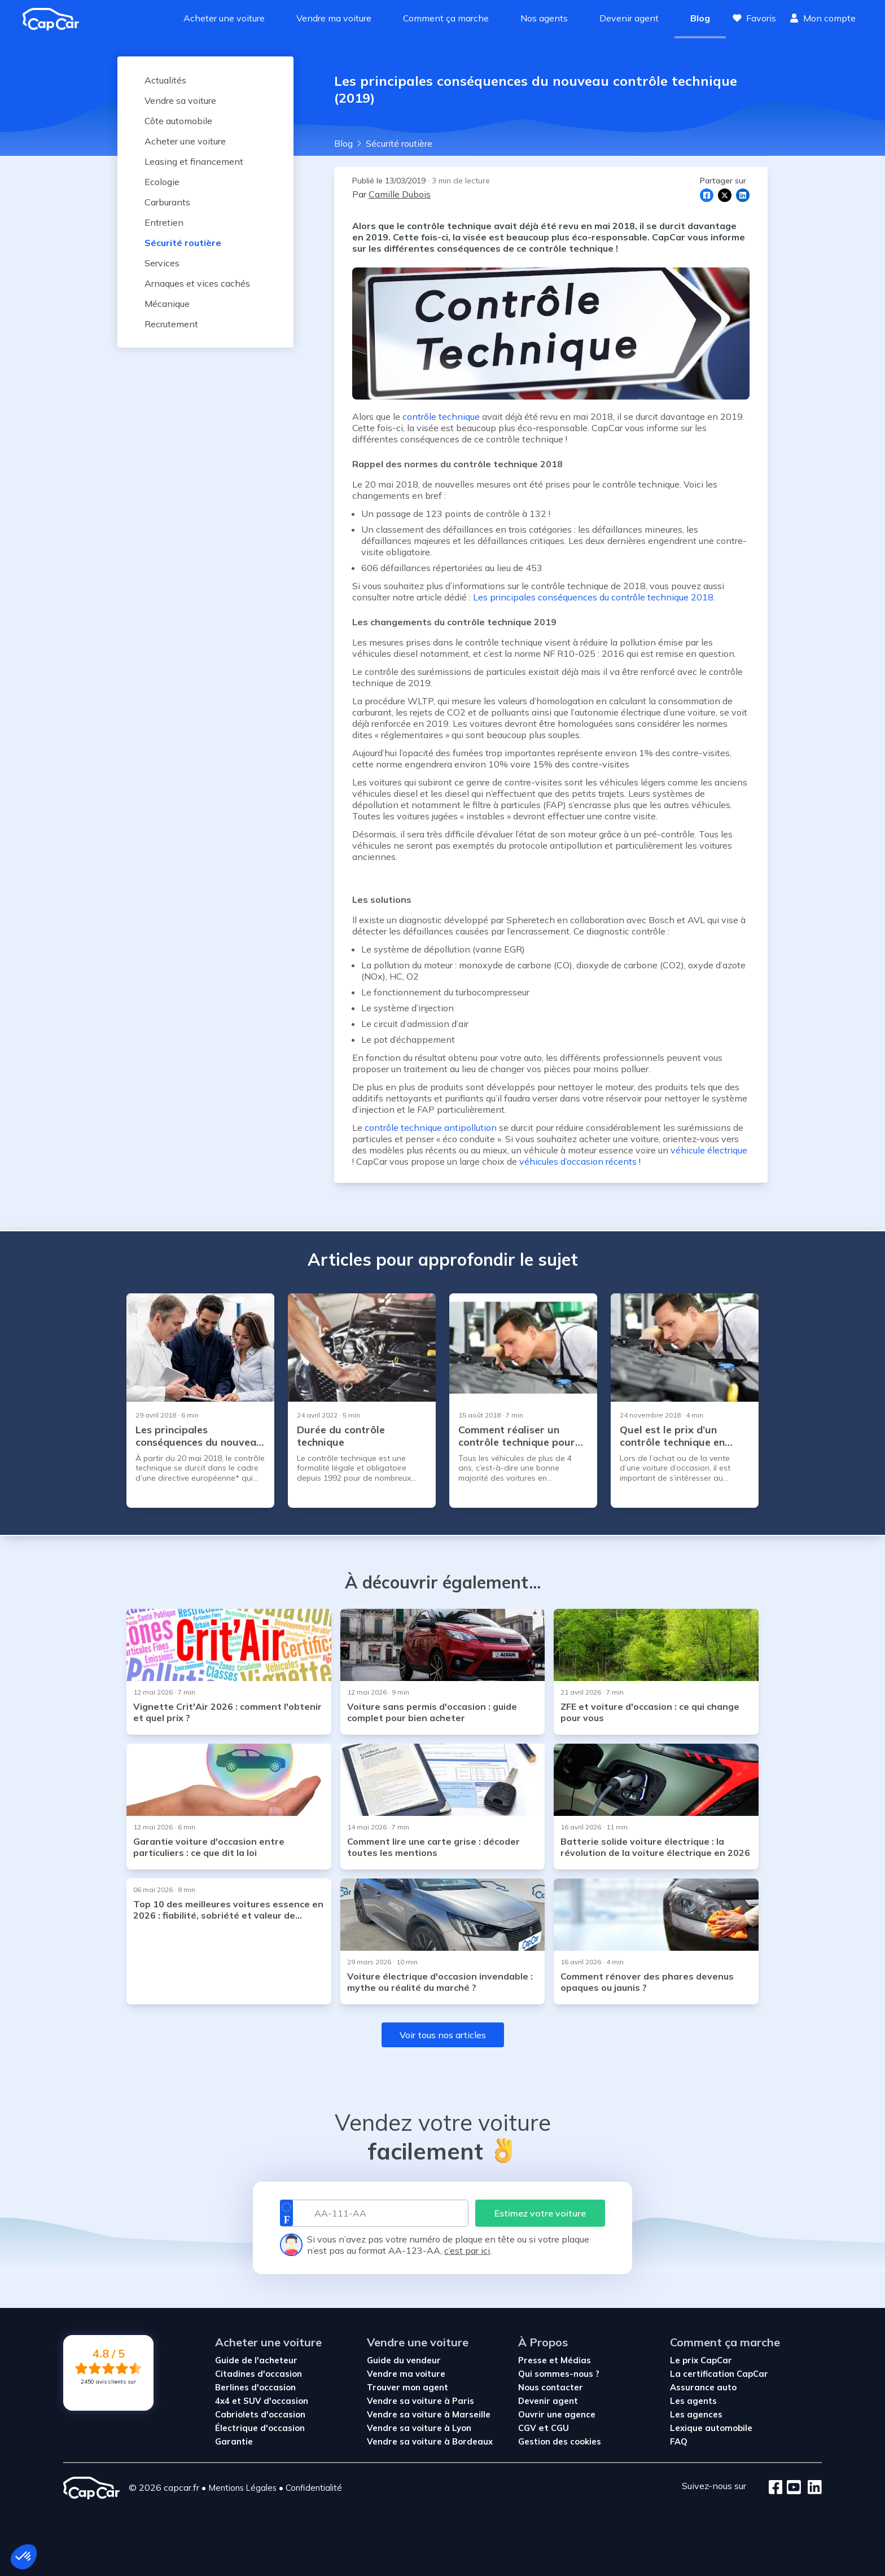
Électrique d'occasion (260, 2428)
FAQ (678, 2441)
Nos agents (544, 18)
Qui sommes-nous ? (558, 2373)
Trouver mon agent (407, 2387)
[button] (23, 2556)
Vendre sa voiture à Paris (420, 2400)
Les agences (696, 2414)
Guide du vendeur (404, 2360)
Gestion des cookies (559, 2441)
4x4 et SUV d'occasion (261, 2400)
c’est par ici (467, 2250)
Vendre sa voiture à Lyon (419, 2428)
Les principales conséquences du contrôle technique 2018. (594, 597)
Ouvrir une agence (556, 2414)
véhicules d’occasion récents (578, 1161)
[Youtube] (791, 2488)
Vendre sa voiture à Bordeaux (430, 2441)
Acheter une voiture (224, 18)
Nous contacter (550, 2387)
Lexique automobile (711, 2428)
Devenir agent (629, 18)
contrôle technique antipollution (431, 1127)
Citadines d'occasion (258, 2373)
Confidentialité (314, 2487)
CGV (528, 2428)
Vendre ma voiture (333, 18)
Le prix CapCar (701, 2360)
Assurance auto (703, 2387)
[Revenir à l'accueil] (55, 19)
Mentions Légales (242, 2487)
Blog (700, 18)
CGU (560, 2428)
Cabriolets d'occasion (260, 2414)
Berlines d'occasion (255, 2387)
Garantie (234, 2441)
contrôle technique (441, 416)
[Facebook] (776, 2488)
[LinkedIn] (811, 2488)
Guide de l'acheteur (256, 2360)
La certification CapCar (719, 2373)
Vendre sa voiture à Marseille (428, 2414)
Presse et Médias (554, 2360)
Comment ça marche (446, 18)
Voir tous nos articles (443, 2034)
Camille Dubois (400, 194)
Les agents (693, 2400)
